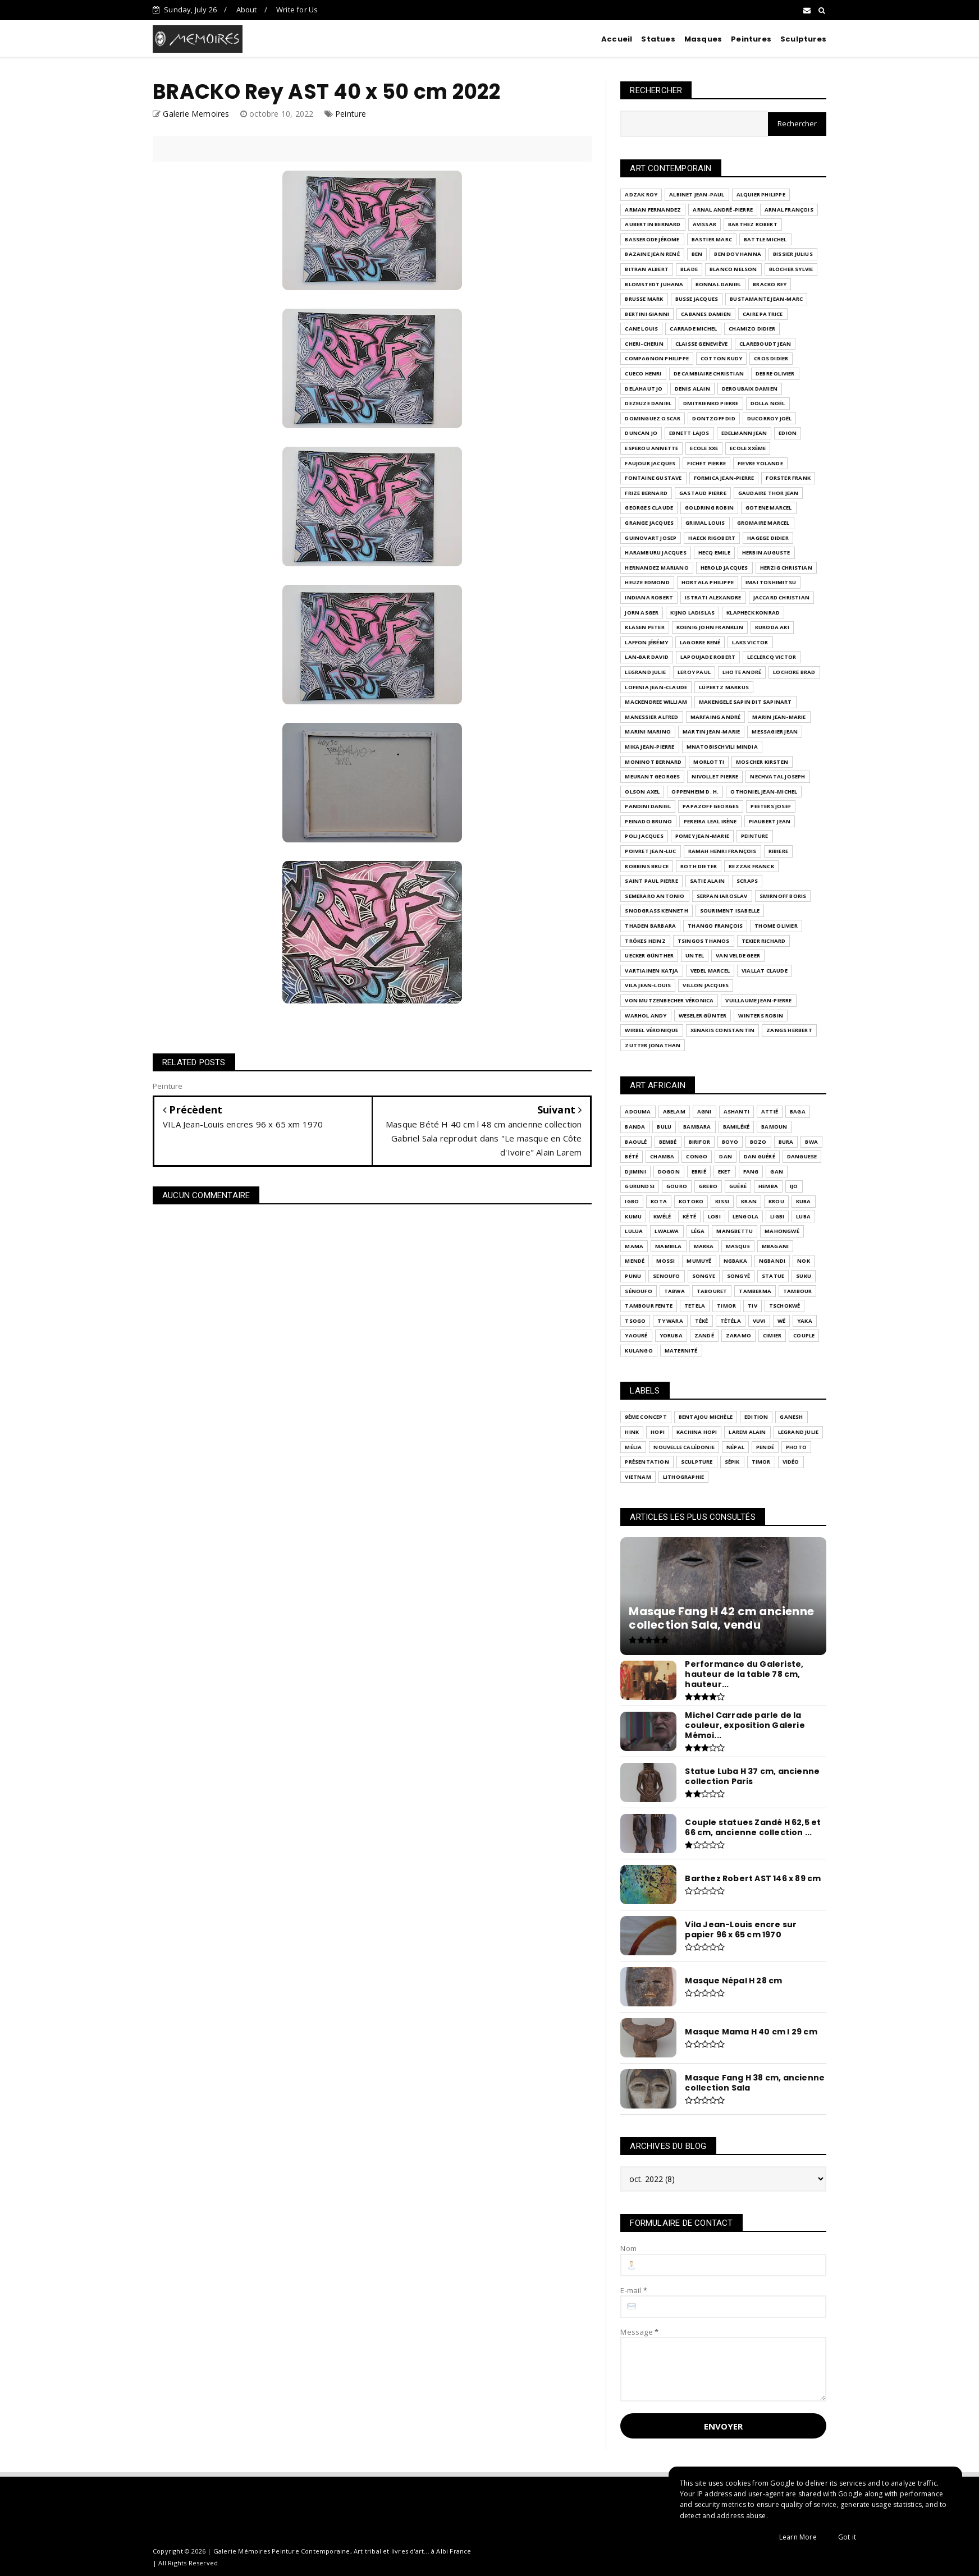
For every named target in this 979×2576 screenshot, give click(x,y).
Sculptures (803, 39)
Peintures (751, 39)
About (246, 9)
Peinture (351, 113)
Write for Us (297, 9)
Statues (658, 39)
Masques (703, 39)
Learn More (798, 2537)
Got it (847, 2537)
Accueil (616, 39)
